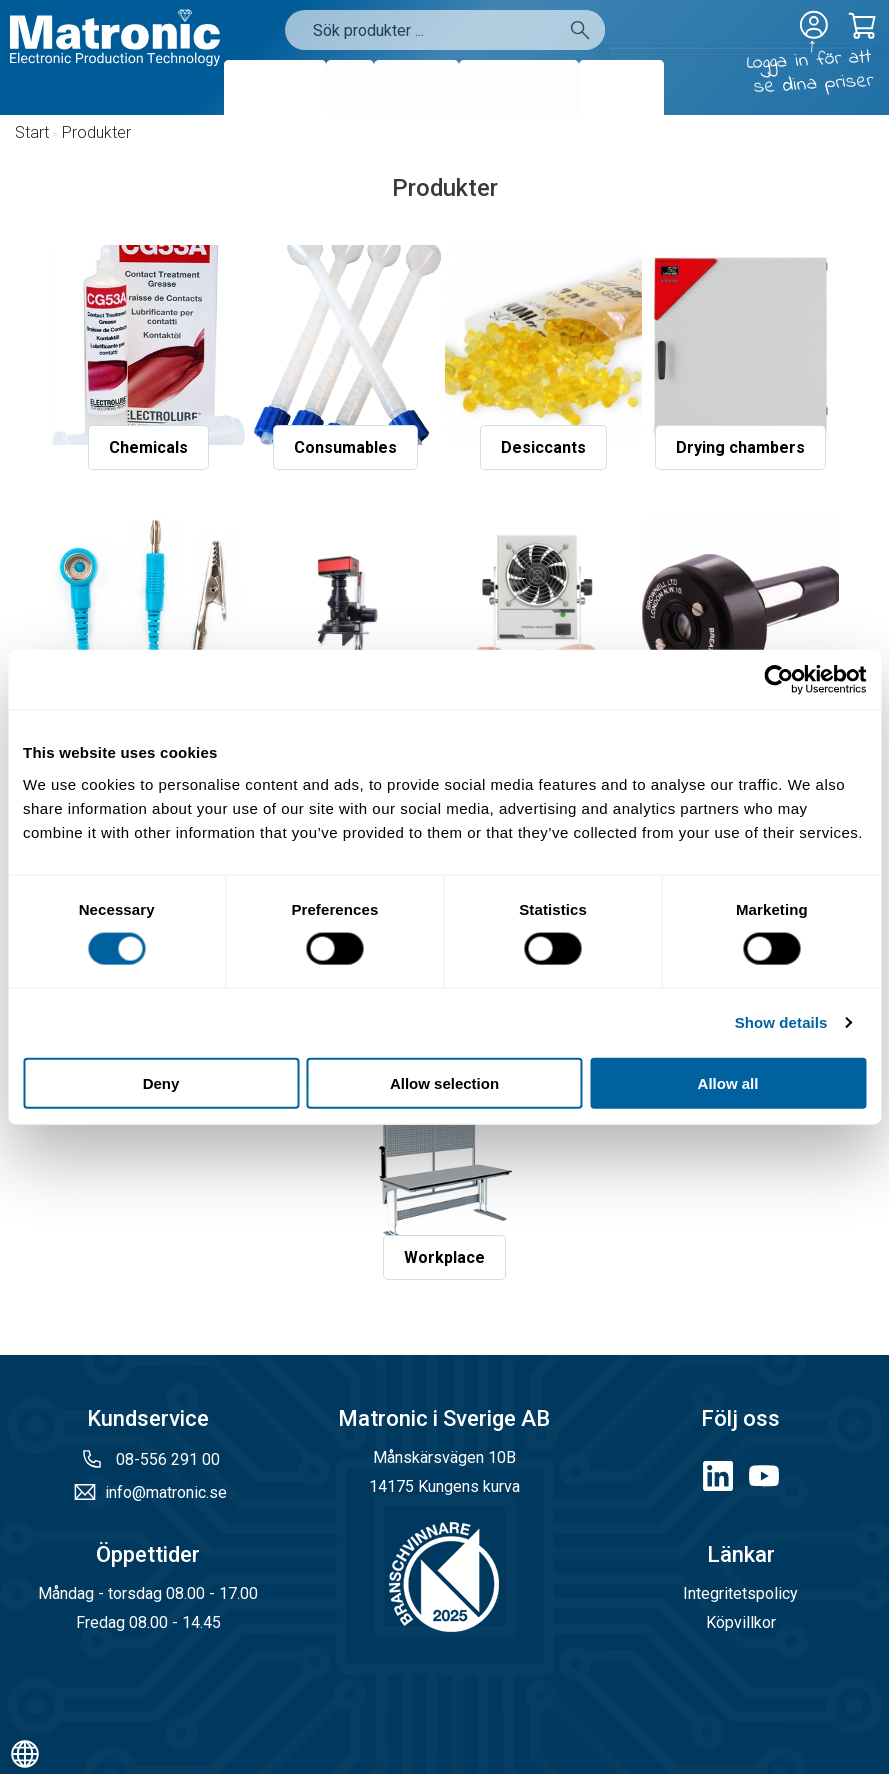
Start (32, 132)
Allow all (728, 1082)
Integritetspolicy (740, 1593)
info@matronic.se (166, 1492)
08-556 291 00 (166, 1459)
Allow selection (444, 1082)
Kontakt (621, 87)
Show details (781, 1022)
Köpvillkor (741, 1622)
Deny (161, 1082)
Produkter (275, 87)
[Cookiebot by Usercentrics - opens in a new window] (778, 680)
